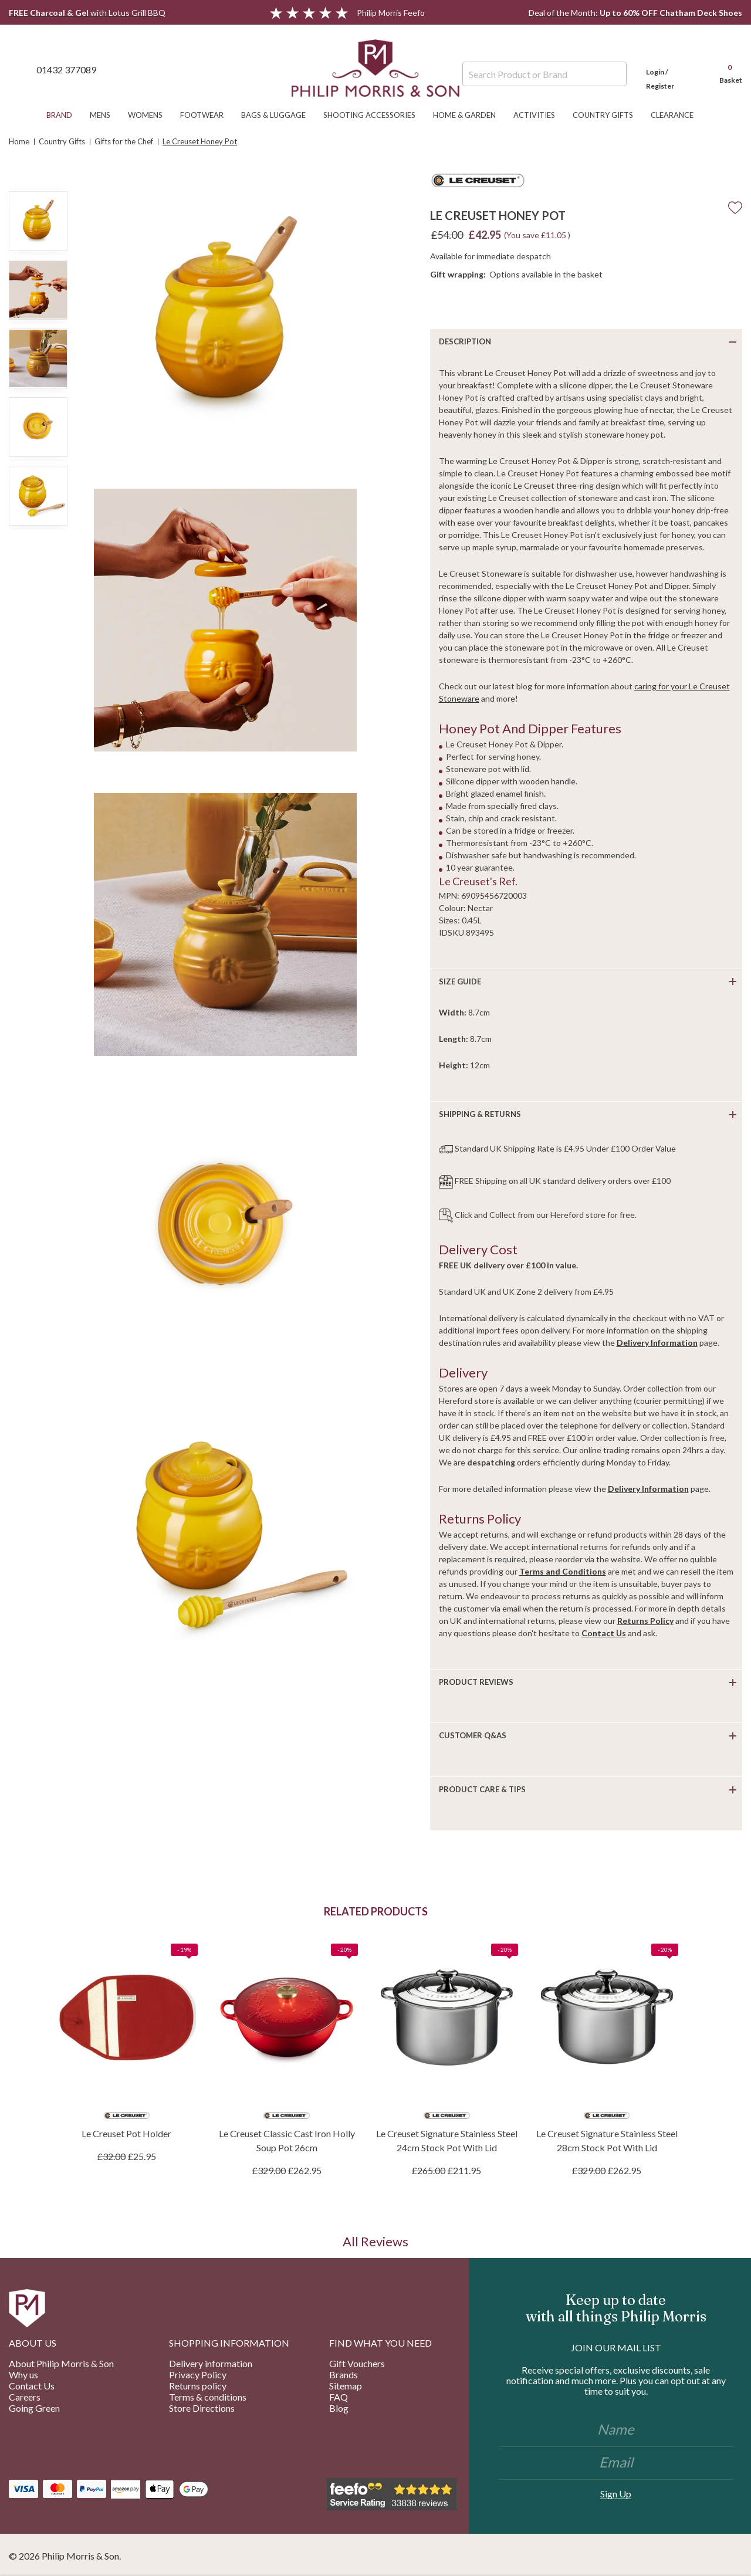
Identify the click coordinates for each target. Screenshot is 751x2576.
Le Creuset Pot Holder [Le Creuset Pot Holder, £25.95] (126, 2133)
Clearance (678, 115)
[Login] (671, 69)
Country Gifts (609, 115)
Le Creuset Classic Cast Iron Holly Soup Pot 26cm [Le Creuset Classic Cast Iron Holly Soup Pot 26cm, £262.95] (287, 2140)
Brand (65, 115)
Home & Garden (470, 115)
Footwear (207, 115)
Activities (540, 115)
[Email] (615, 2463)
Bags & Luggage (279, 115)
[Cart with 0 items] (725, 69)
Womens (151, 115)
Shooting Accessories (375, 115)
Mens (106, 115)
